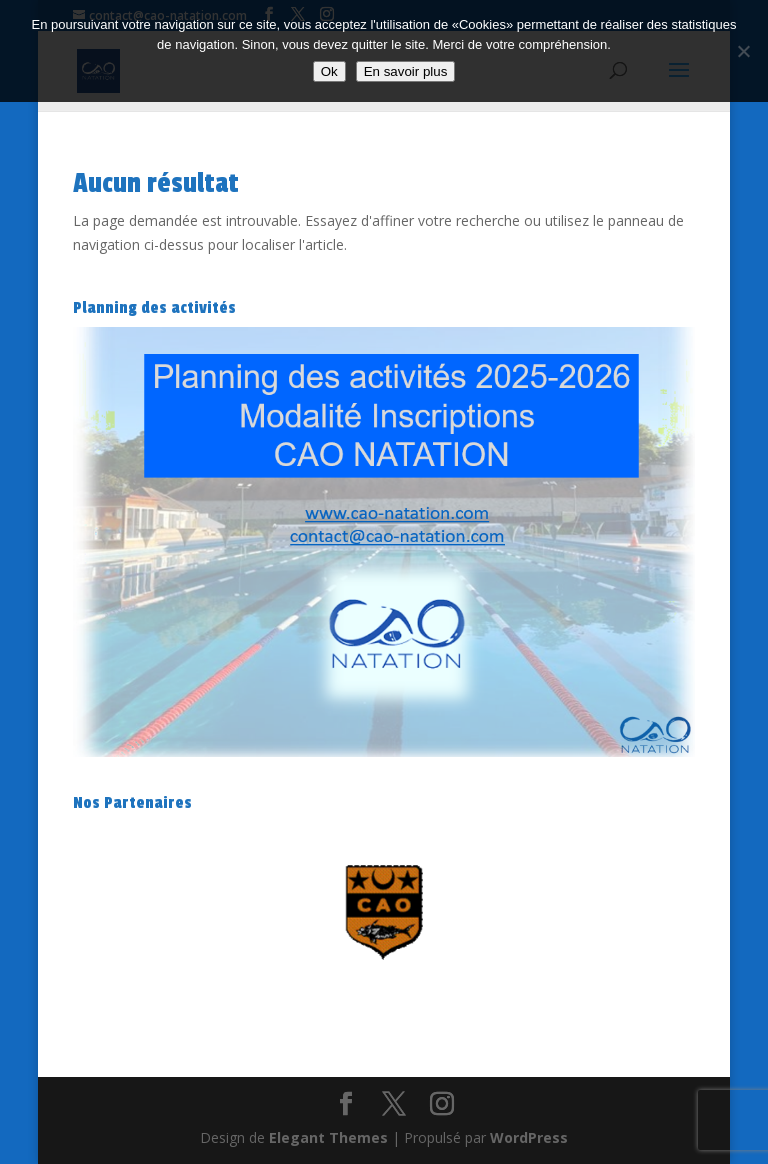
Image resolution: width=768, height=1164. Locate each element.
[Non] (743, 51)
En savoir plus (406, 71)
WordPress (529, 1137)
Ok (329, 71)
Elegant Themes (328, 1137)
